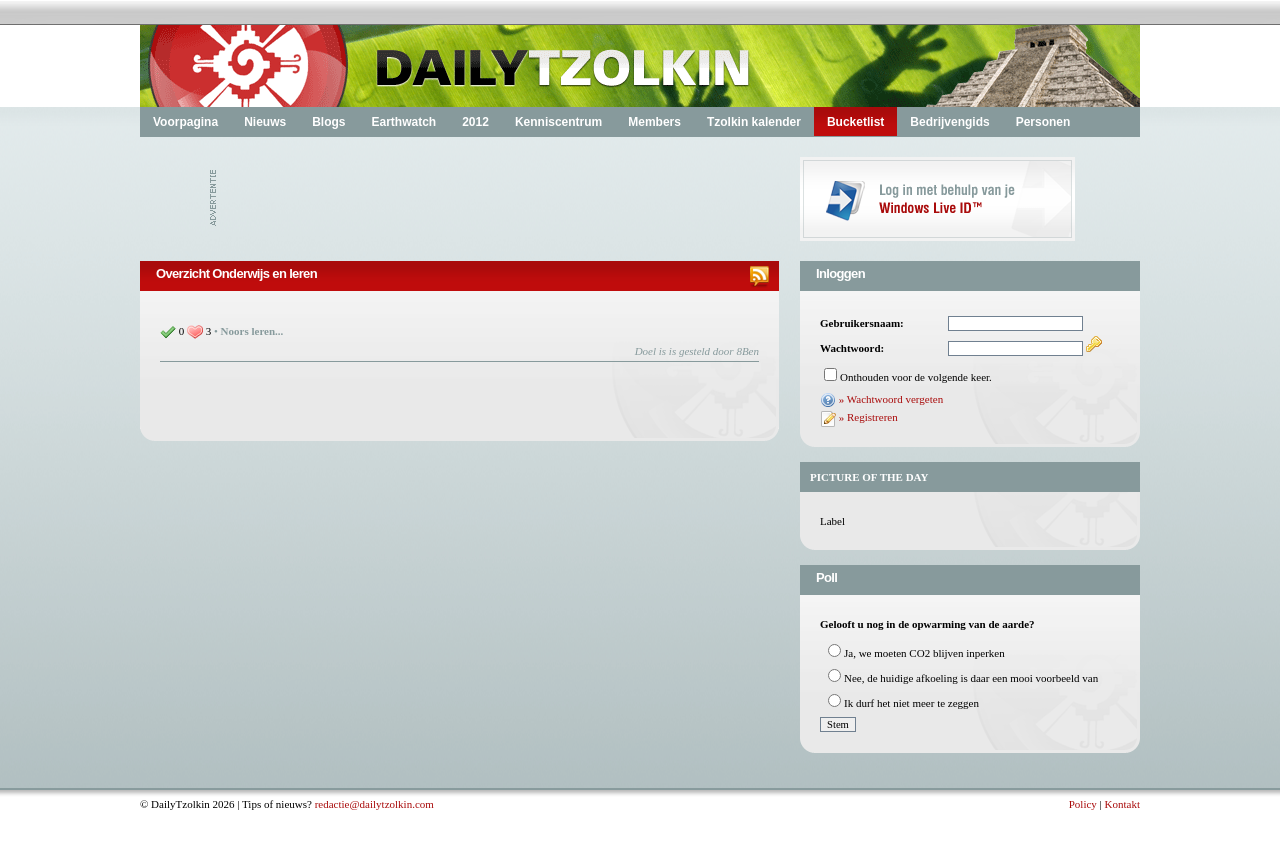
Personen (1043, 122)
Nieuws (265, 122)
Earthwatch (403, 122)
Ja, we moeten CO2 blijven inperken (924, 653)
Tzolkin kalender (754, 122)
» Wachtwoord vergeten (891, 399)
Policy (1083, 804)
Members (654, 122)
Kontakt (1122, 804)
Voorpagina (185, 122)
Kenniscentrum (558, 122)
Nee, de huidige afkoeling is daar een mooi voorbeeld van (971, 678)
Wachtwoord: (852, 348)
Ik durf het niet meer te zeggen (911, 703)
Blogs (328, 122)
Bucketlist (855, 122)
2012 (475, 122)
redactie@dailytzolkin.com (374, 804)
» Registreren (868, 417)
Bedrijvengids (949, 122)
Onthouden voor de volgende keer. (916, 377)
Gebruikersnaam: (862, 323)
